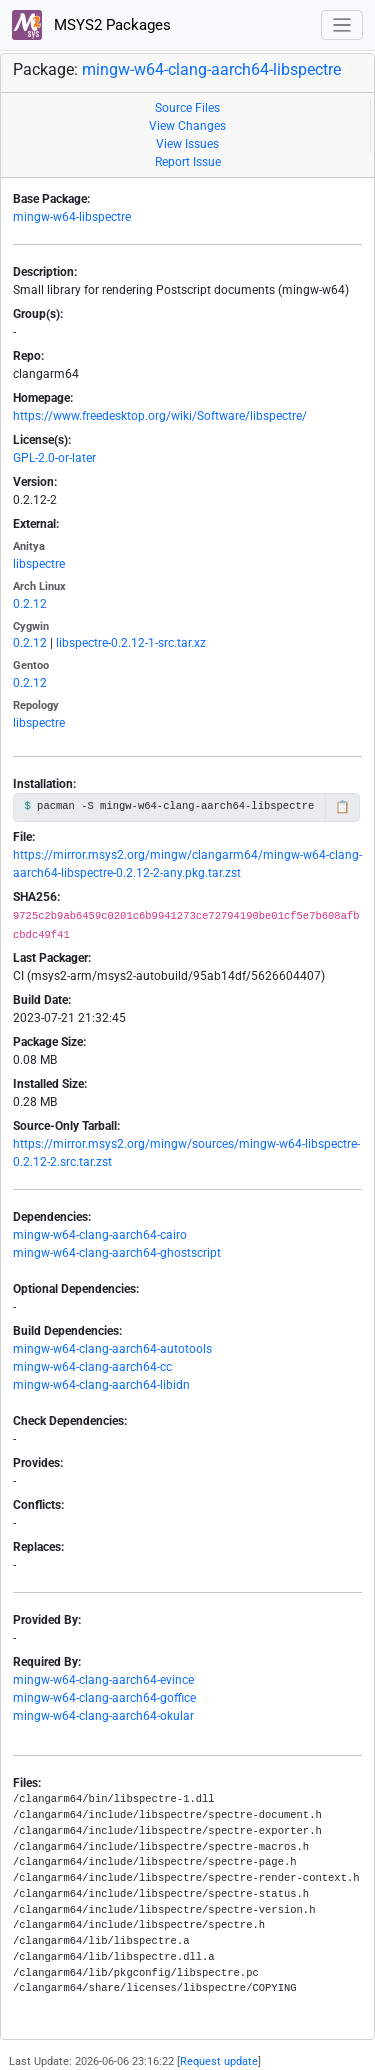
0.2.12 (30, 604)
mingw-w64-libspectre (72, 217)
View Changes (187, 126)
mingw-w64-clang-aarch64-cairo (100, 1235)
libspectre (39, 564)
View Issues (187, 144)
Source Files (187, 108)
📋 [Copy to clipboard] (342, 807)
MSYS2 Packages (91, 25)
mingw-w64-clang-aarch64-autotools (112, 1349)
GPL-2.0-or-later (54, 458)
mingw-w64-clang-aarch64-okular (103, 1716)
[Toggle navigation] (342, 25)
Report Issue (188, 162)
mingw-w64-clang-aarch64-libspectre (211, 69)
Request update (219, 2061)
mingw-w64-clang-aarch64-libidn (101, 1385)
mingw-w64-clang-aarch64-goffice (104, 1698)
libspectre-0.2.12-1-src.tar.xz (131, 643)
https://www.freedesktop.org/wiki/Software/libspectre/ (160, 416)
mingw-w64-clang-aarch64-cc (92, 1367)
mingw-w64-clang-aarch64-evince (103, 1680)
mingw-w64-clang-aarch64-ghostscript (117, 1253)
